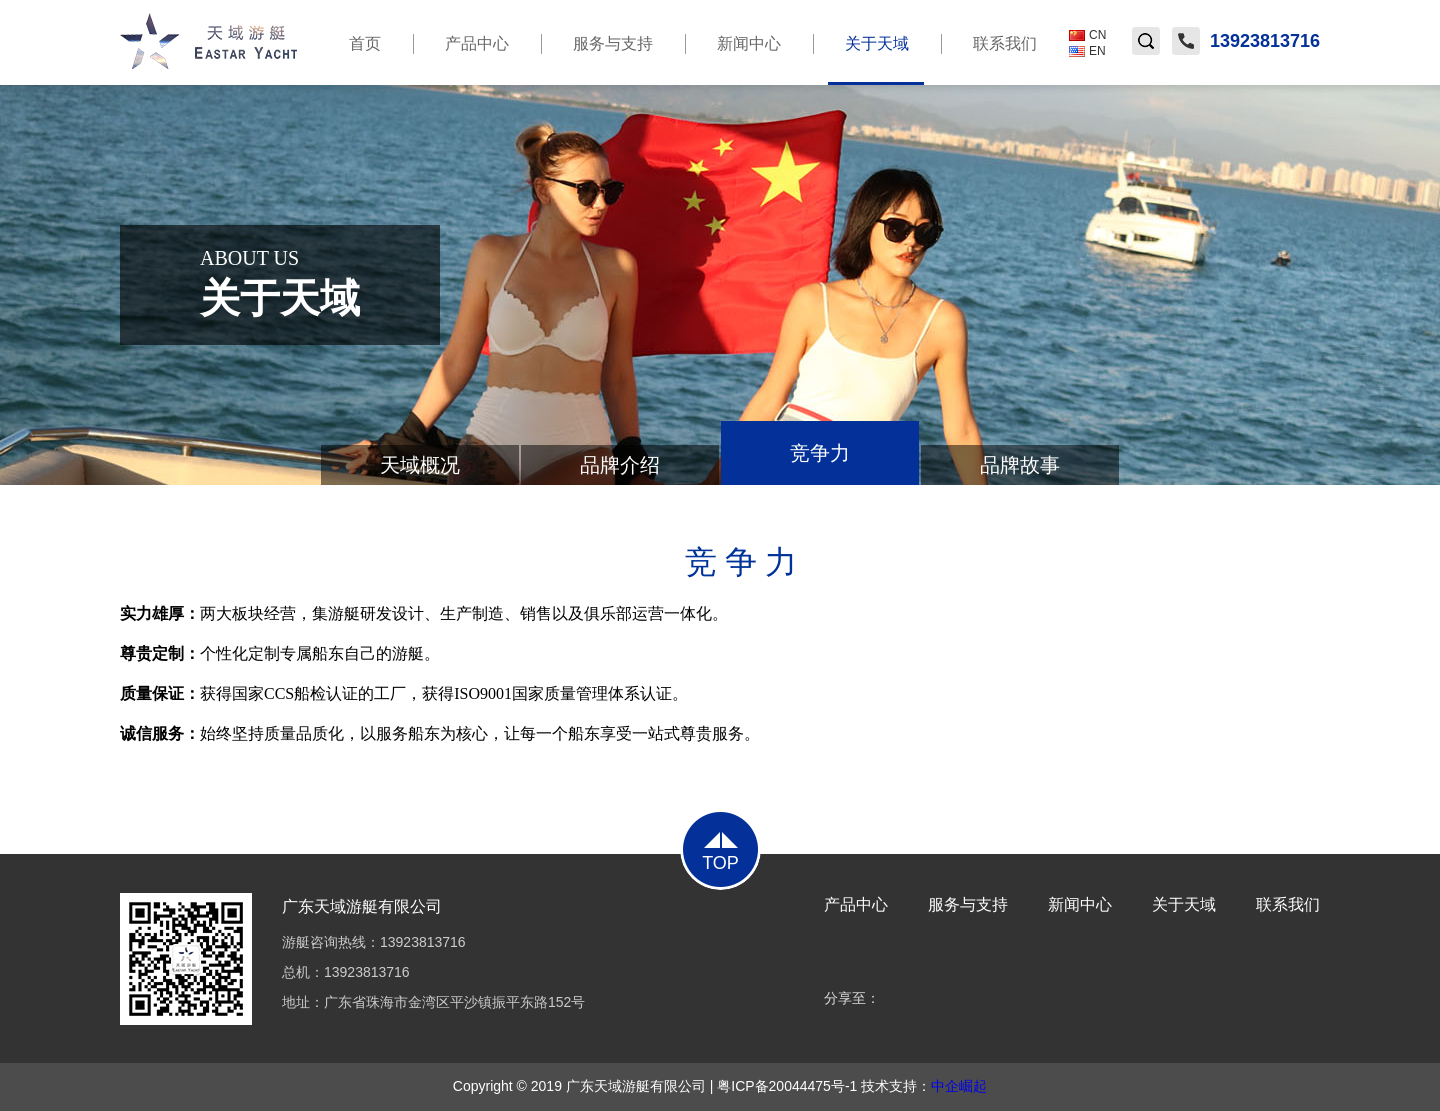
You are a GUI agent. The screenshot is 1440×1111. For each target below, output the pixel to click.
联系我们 (1005, 43)
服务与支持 (613, 43)
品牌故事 (1020, 465)
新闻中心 (749, 43)
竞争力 (820, 453)
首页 (365, 43)
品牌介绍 (620, 465)
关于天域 (876, 60)
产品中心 (477, 43)
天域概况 (420, 465)
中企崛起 (959, 1086)
